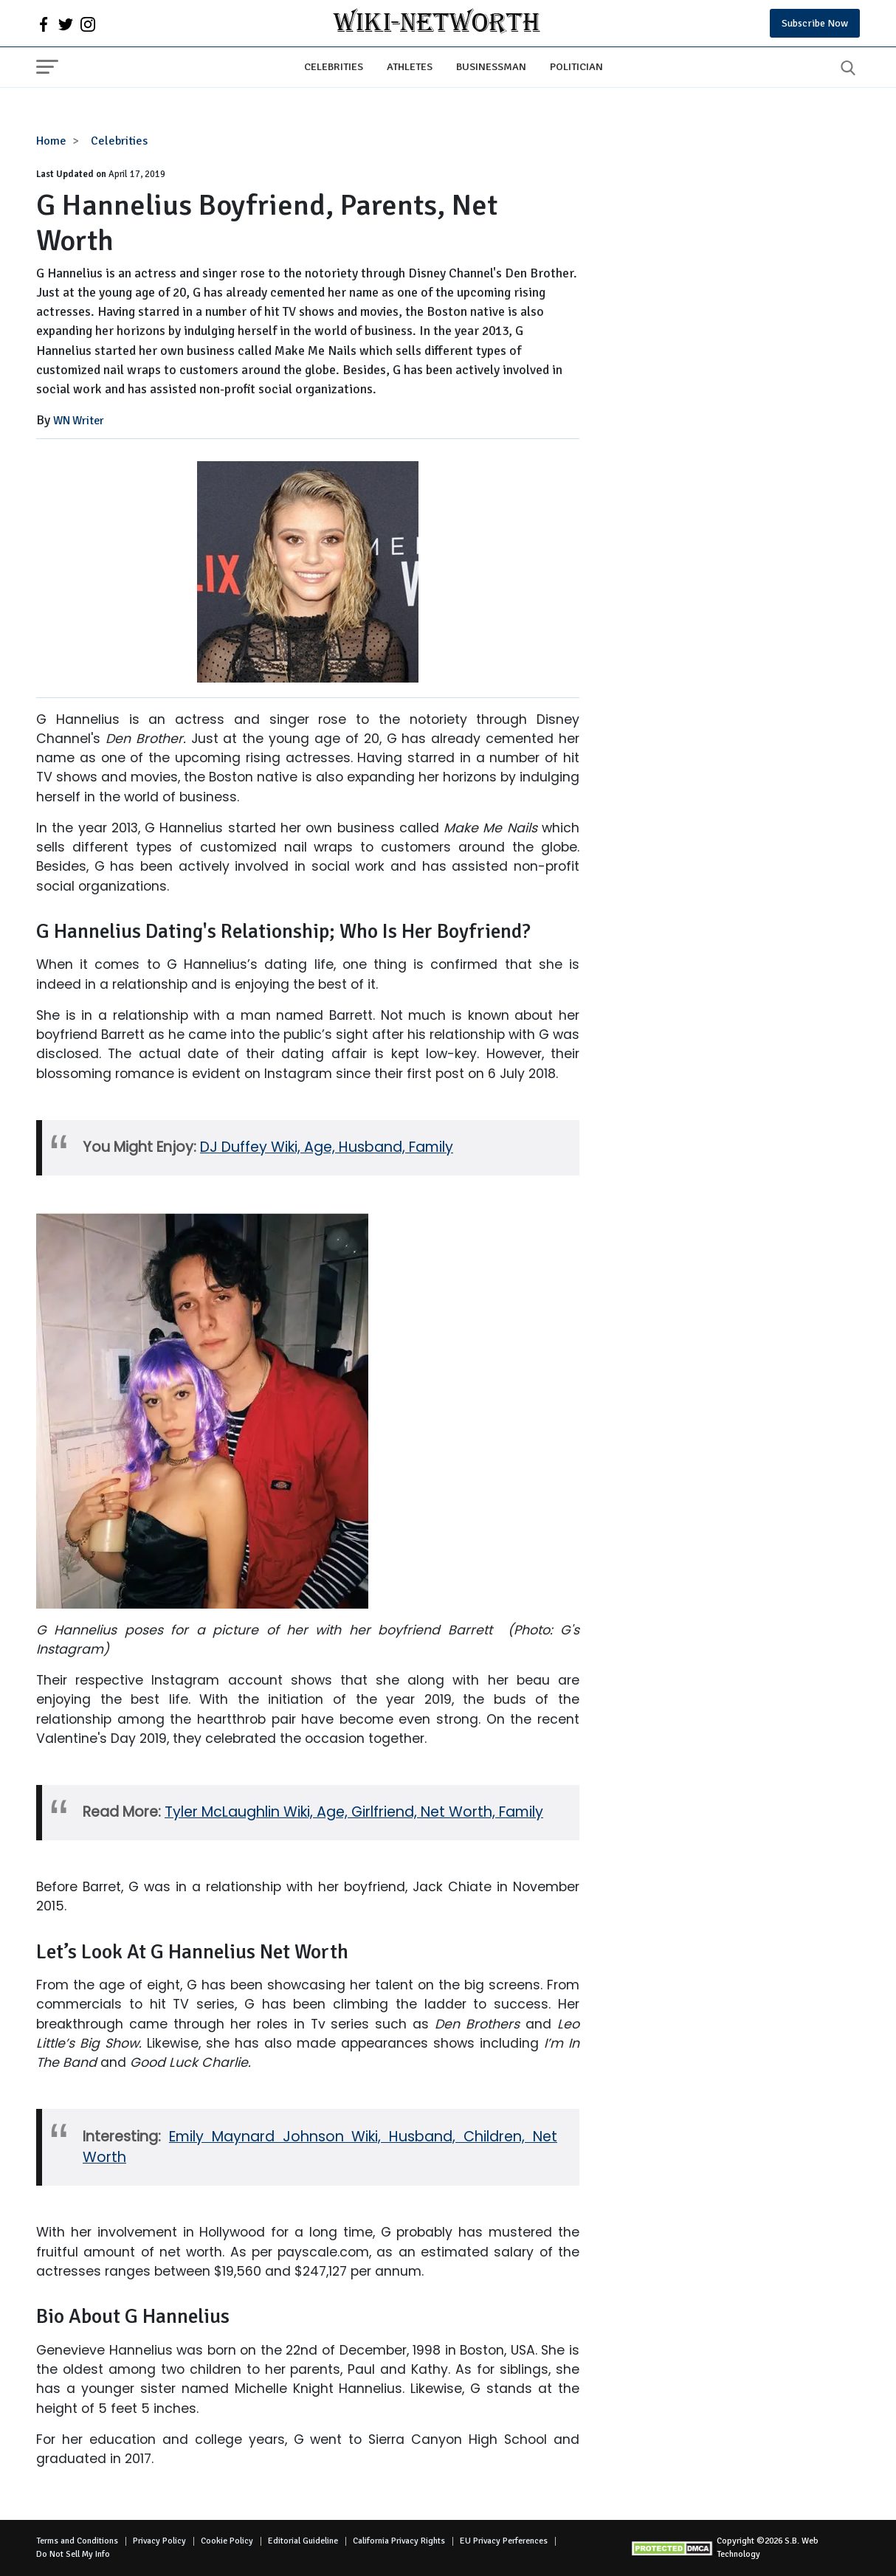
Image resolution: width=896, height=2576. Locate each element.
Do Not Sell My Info (73, 2554)
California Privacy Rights (399, 2540)
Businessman (491, 66)
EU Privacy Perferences (504, 2540)
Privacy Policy (159, 2540)
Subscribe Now (815, 23)
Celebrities (333, 66)
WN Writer (78, 420)
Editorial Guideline (303, 2540)
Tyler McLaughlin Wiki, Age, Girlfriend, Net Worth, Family (354, 1812)
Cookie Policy (227, 2540)
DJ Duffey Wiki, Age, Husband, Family (326, 1147)
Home (51, 141)
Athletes (410, 66)
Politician (576, 66)
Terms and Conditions (77, 2540)
